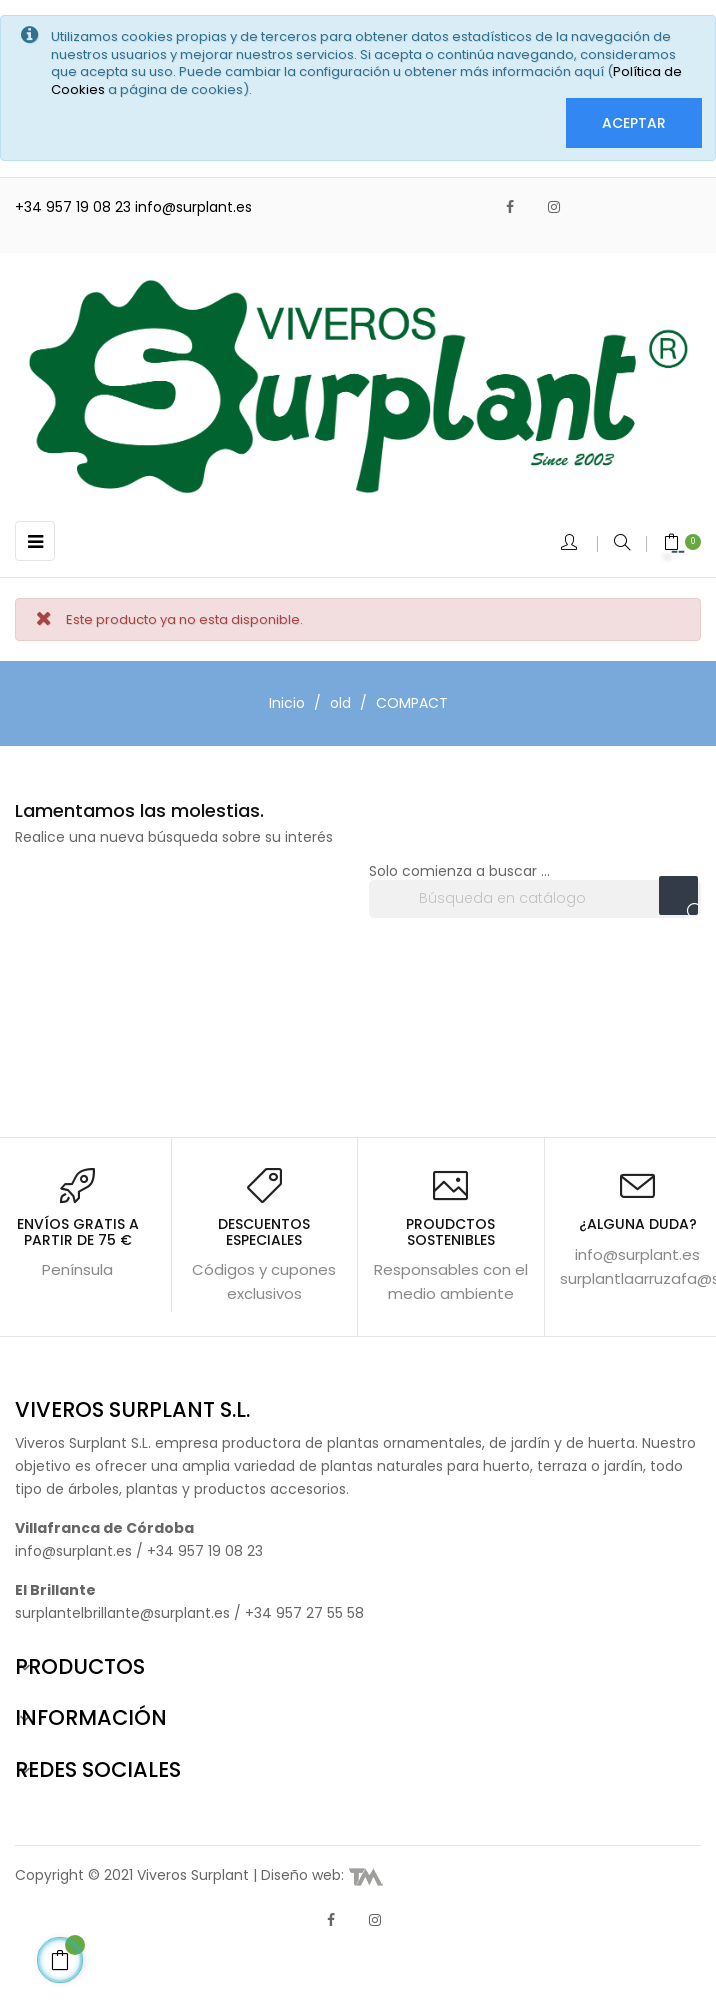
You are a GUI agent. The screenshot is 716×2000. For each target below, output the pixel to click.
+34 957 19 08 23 (75, 207)
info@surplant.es (193, 207)
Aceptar (634, 123)
